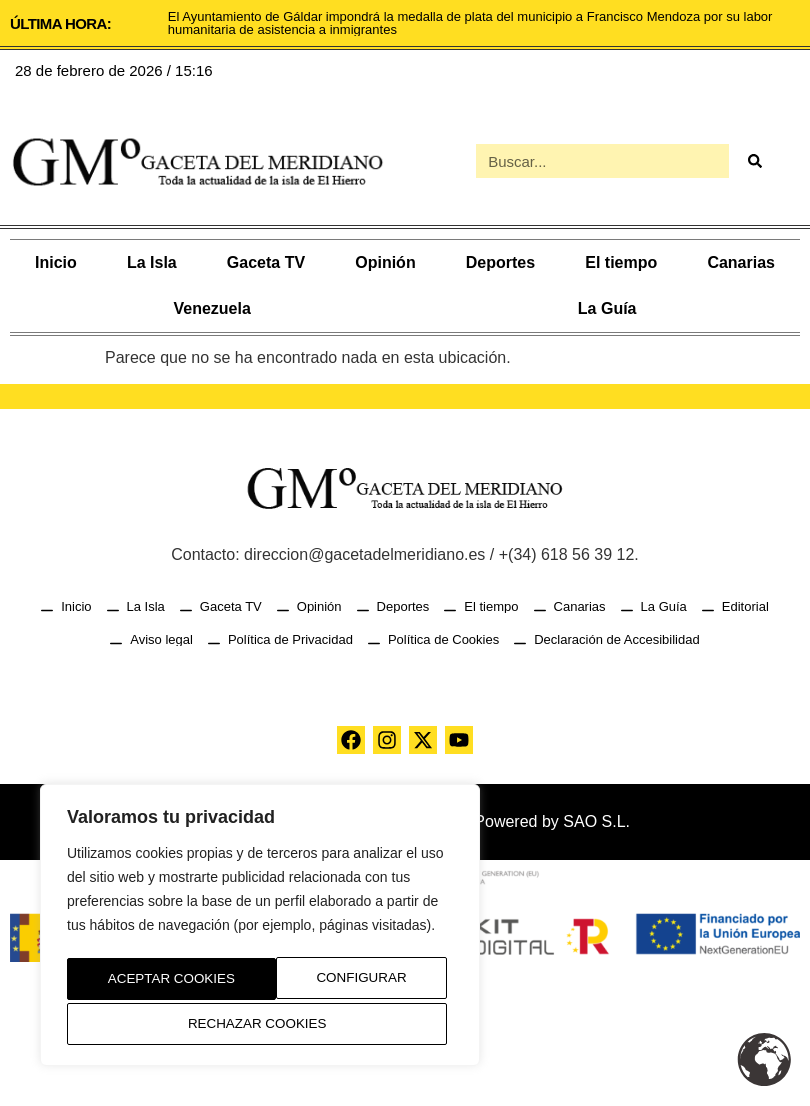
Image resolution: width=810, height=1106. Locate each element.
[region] (260, 929)
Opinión (385, 262)
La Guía (607, 308)
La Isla (152, 262)
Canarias (741, 262)
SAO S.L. (596, 821)
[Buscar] (754, 161)
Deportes (500, 262)
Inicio (56, 262)
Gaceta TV (266, 262)
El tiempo (621, 262)
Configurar (147, 982)
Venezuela (211, 308)
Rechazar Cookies (340, 982)
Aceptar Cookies (260, 1024)
